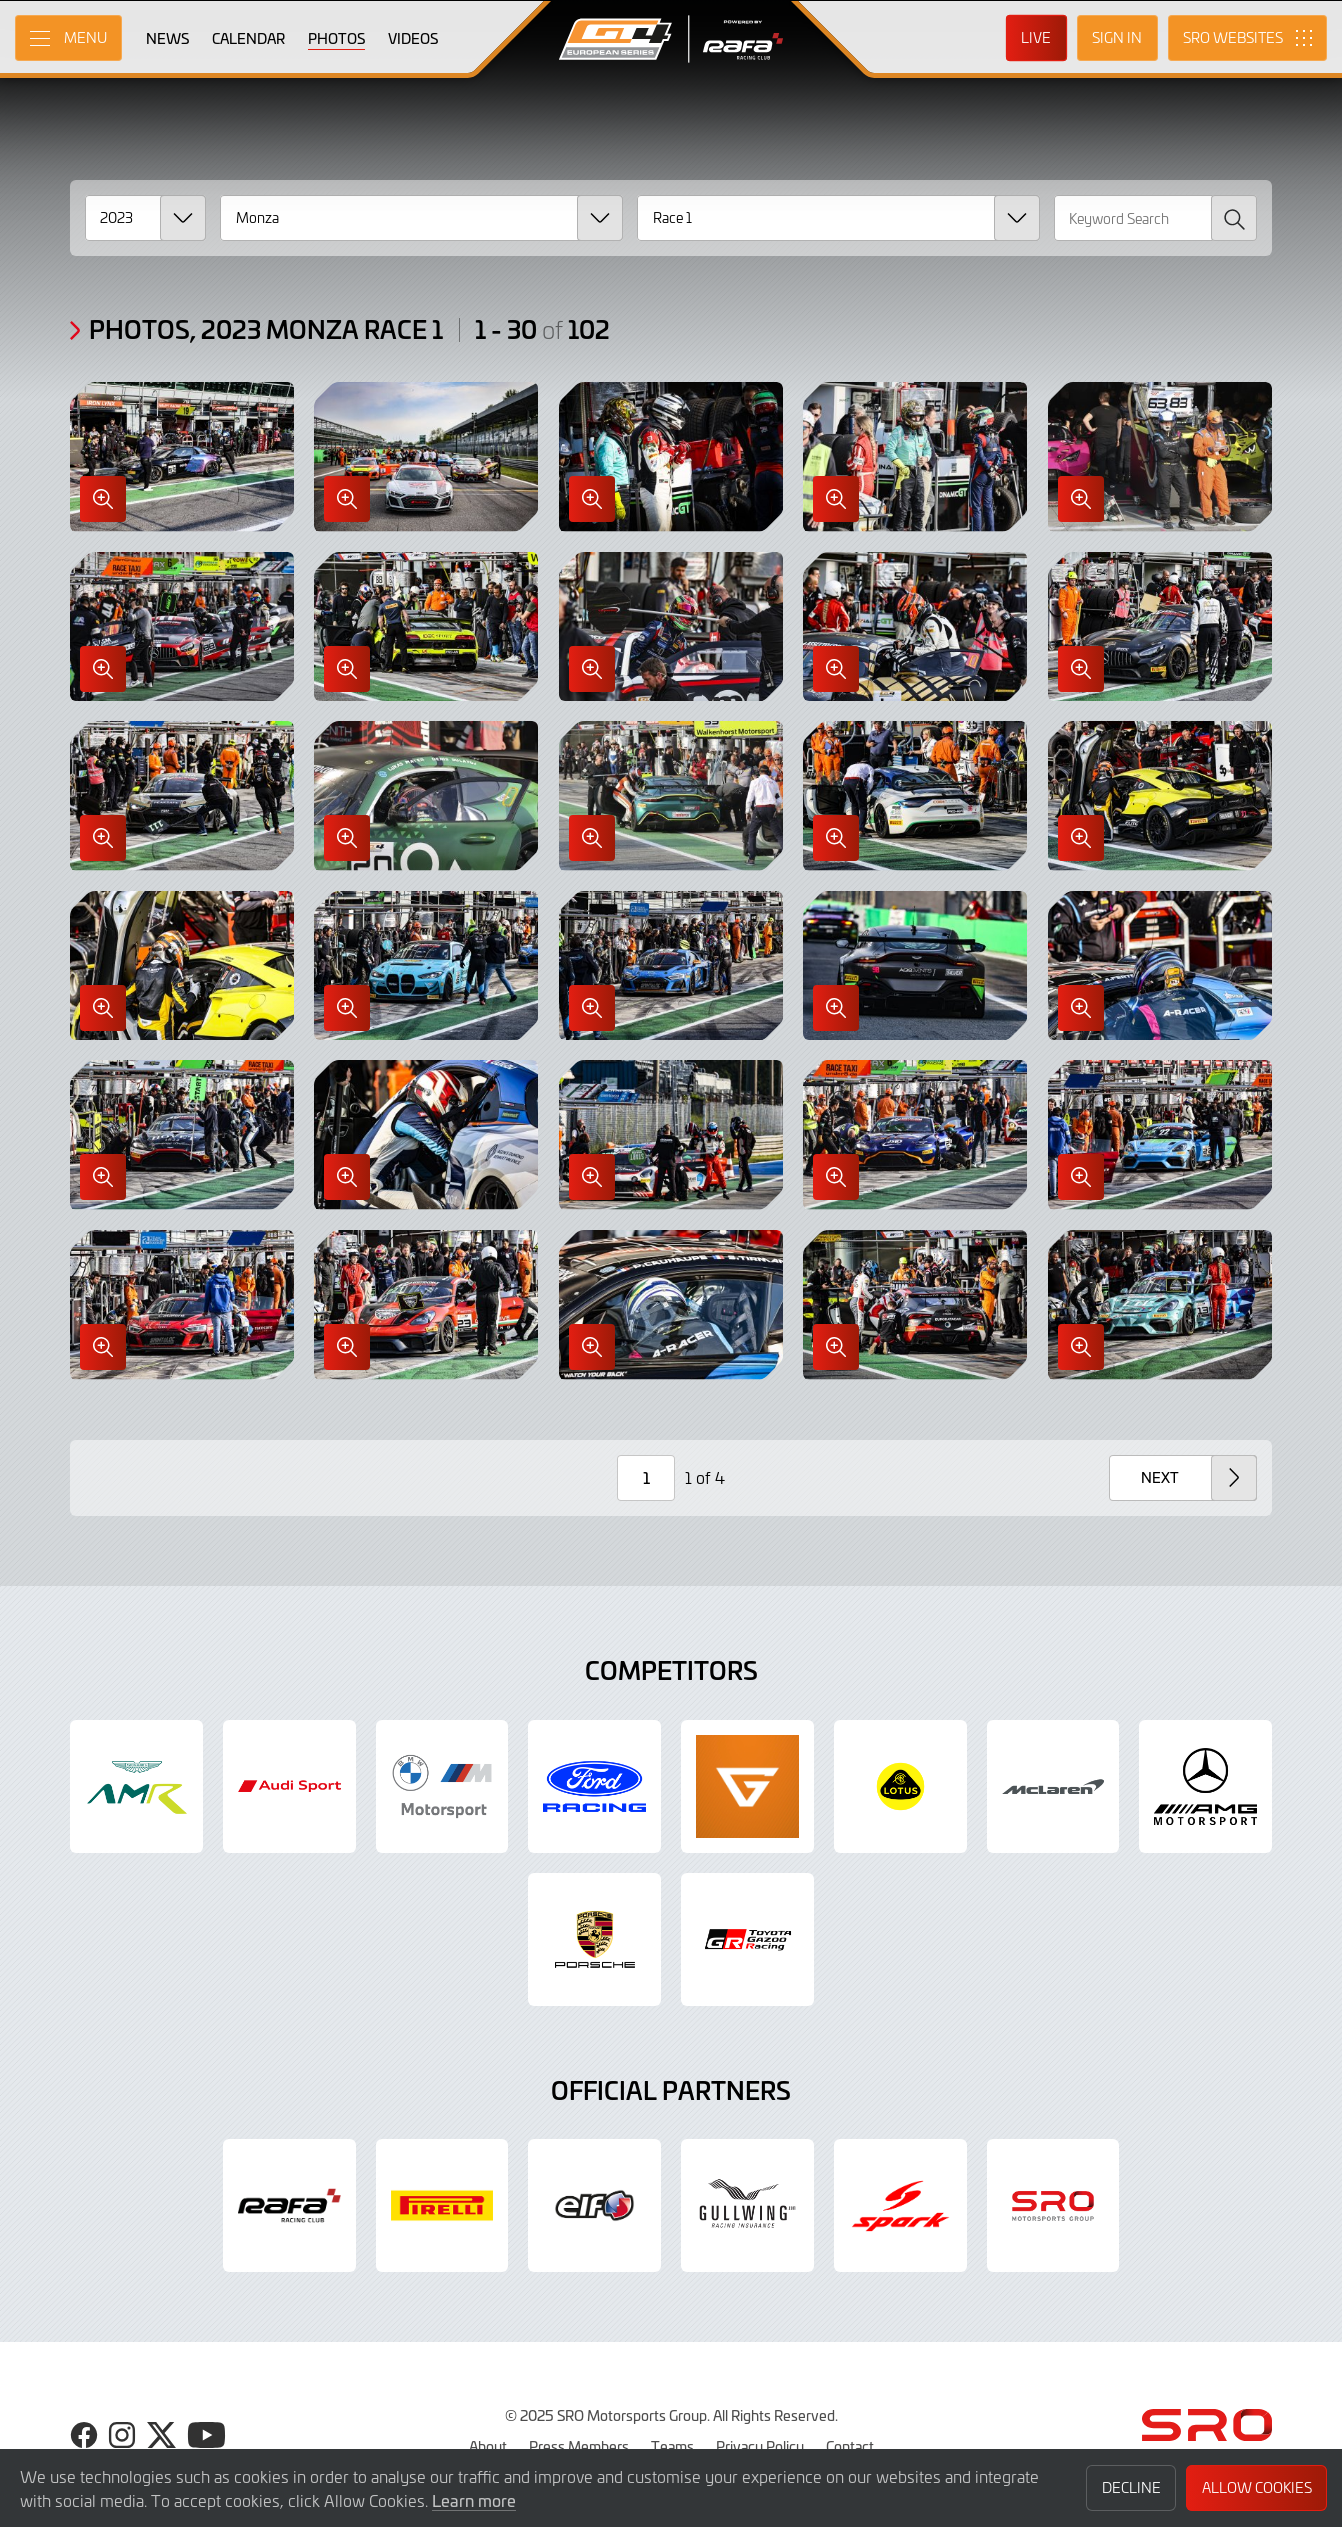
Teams (672, 2446)
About (488, 2446)
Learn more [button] (474, 2500)
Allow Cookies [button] (1257, 2487)
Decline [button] (1131, 2487)
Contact (850, 2446)
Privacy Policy (760, 2446)
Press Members (579, 2446)
